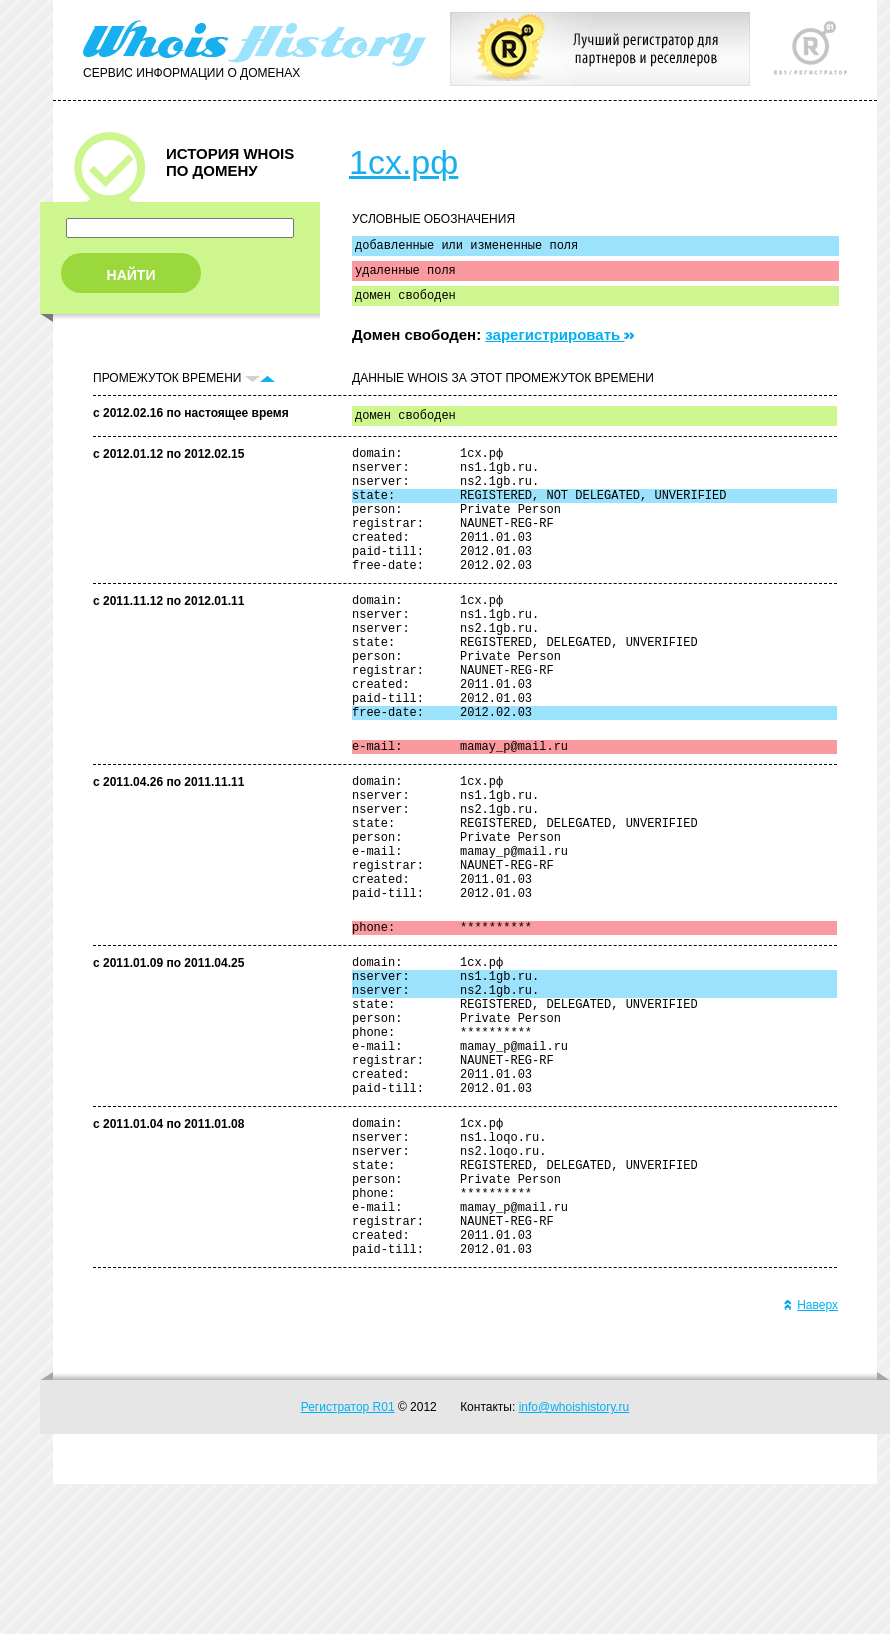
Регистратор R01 (348, 1557)
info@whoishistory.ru (574, 1557)
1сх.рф (403, 162)
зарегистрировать (559, 343)
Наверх (810, 1455)
